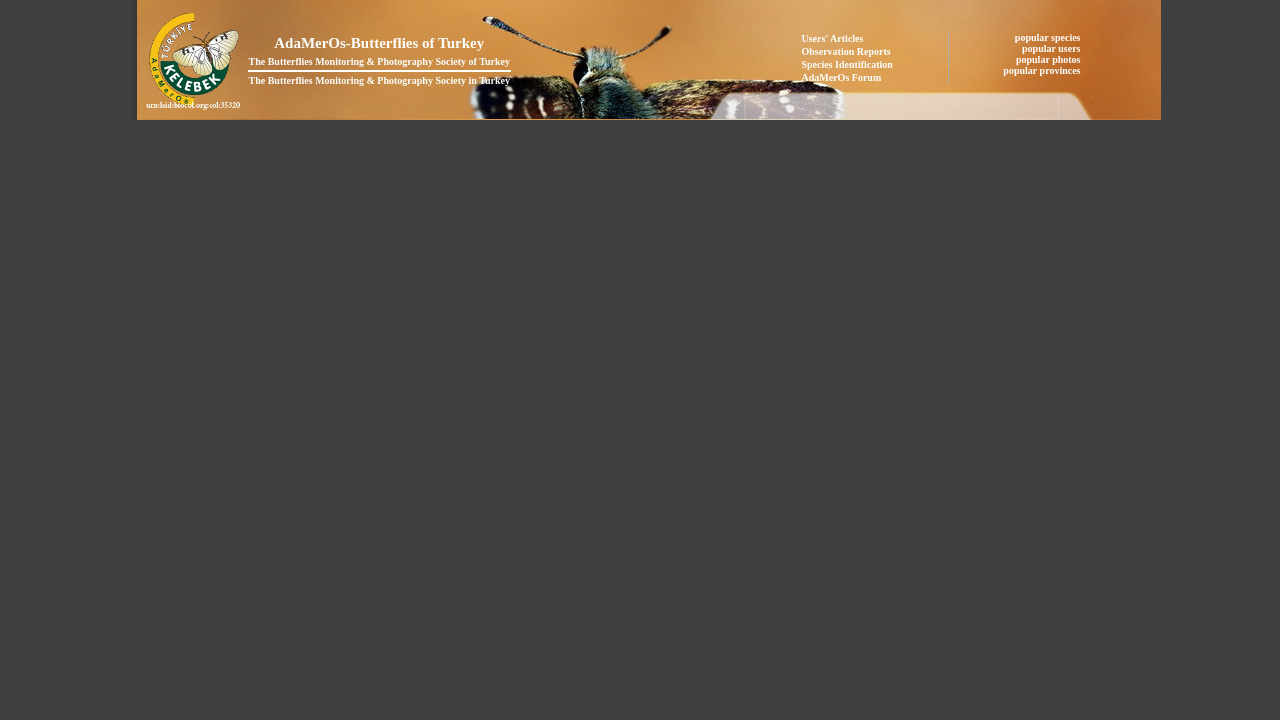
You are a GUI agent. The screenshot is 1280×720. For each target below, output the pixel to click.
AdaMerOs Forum (842, 77)
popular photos (1049, 59)
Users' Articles (833, 38)
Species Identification (847, 64)
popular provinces (1043, 70)
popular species (1049, 37)
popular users (1052, 48)
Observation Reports (846, 51)
